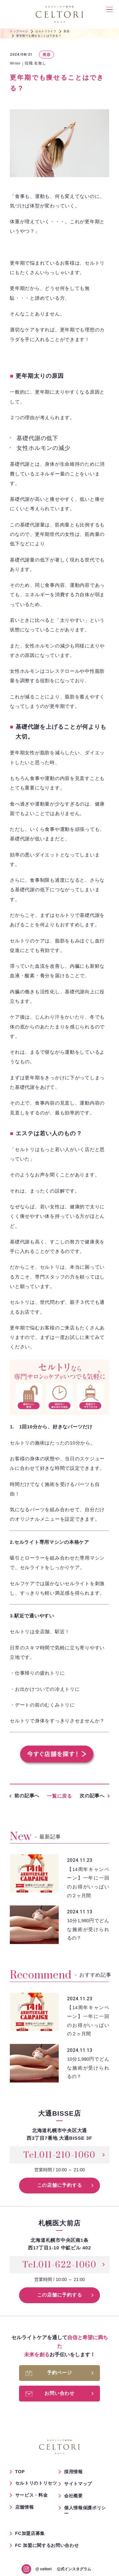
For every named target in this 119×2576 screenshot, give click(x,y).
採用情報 (73, 2471)
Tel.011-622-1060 (59, 2265)
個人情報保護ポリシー (85, 2510)
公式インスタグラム (63, 2569)
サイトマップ (78, 2483)
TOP (20, 2471)
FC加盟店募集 (30, 2533)
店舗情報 (24, 2507)
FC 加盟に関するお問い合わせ (47, 2545)
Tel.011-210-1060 (59, 2155)
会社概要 (73, 2495)
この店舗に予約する (59, 2185)
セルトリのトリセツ (36, 2483)
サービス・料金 (31, 2495)
